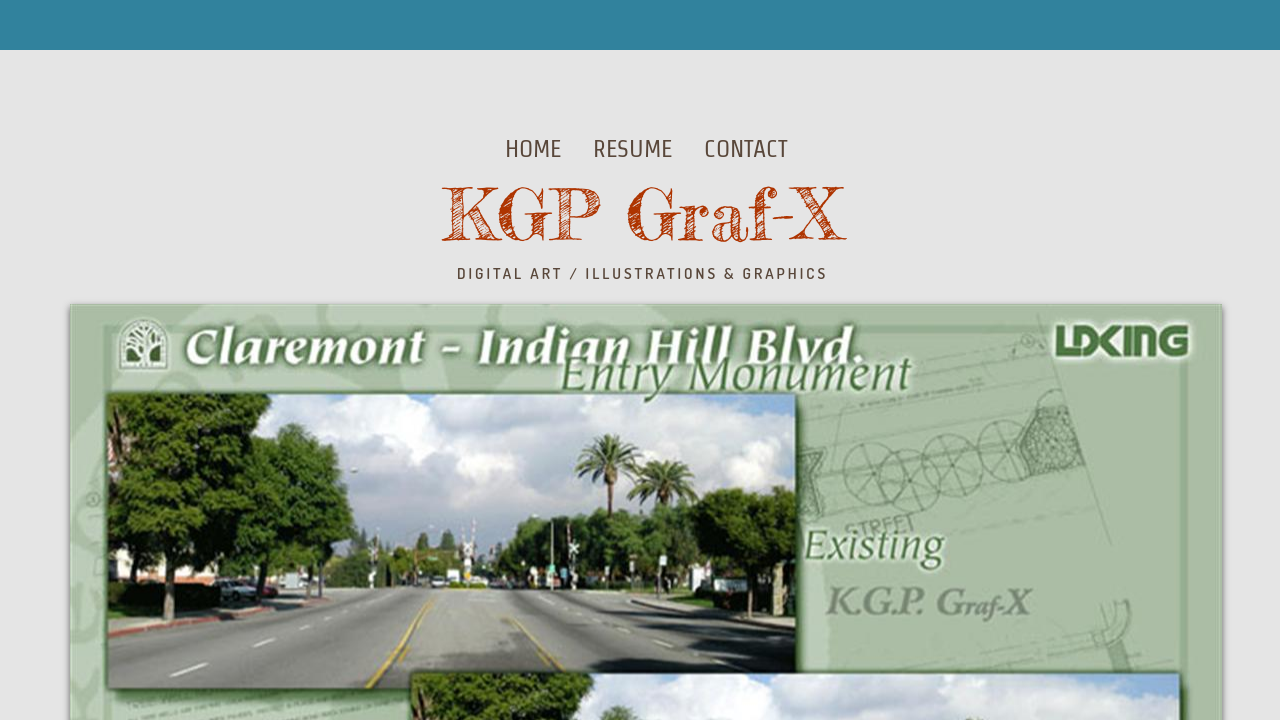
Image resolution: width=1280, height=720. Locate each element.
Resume (632, 148)
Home (533, 148)
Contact (746, 148)
